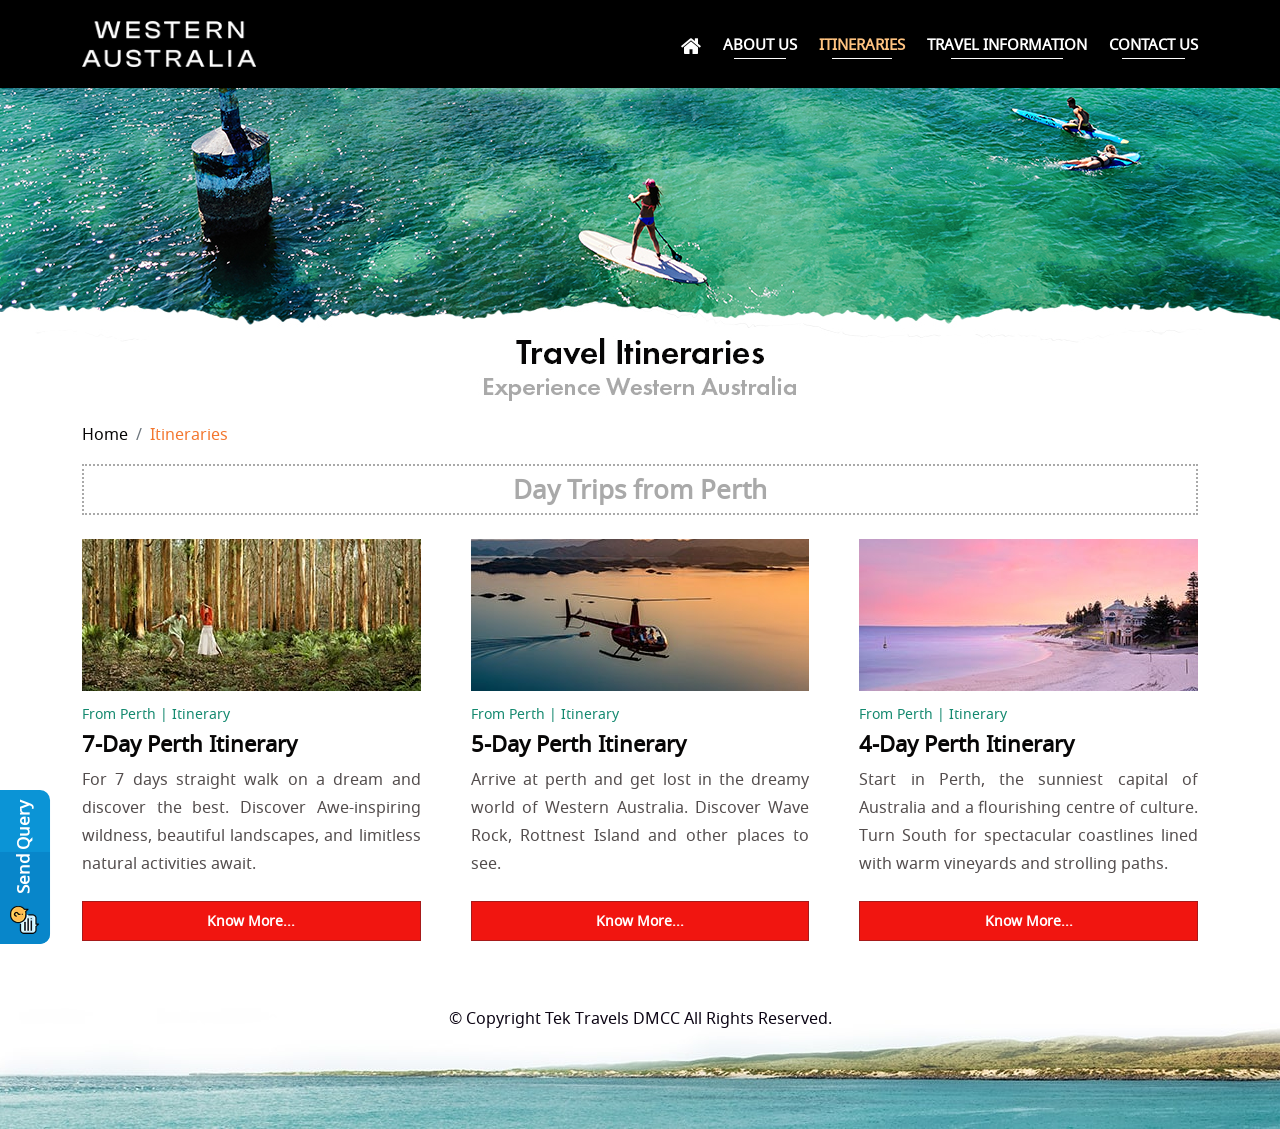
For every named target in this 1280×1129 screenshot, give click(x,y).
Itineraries (862, 44)
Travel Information (1007, 44)
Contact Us (1153, 44)
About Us (760, 44)
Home (105, 434)
